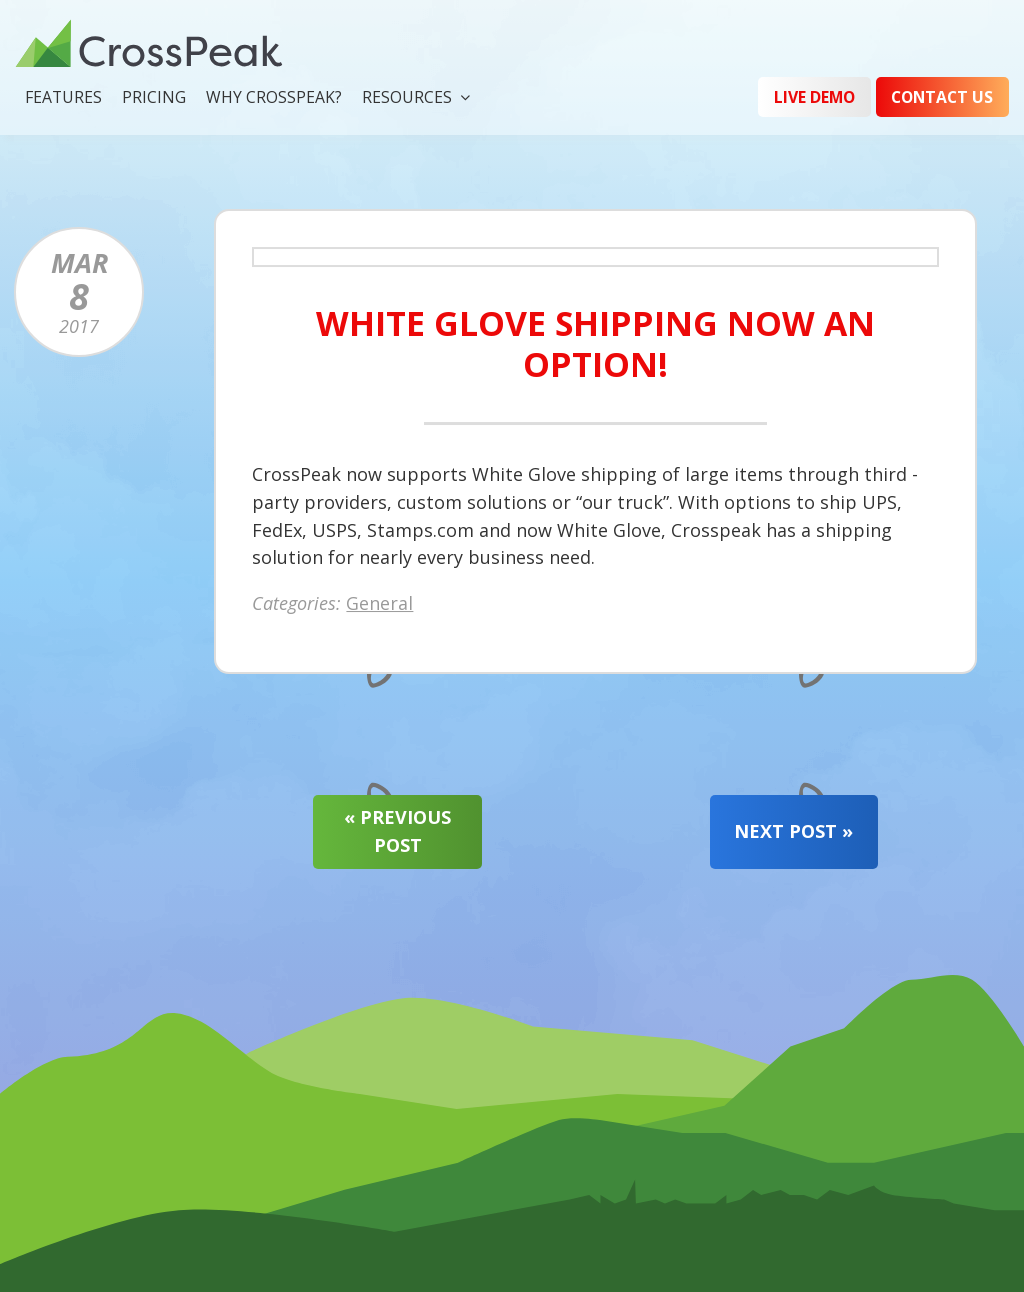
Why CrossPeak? (274, 97)
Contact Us (942, 97)
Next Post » (793, 831)
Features (63, 97)
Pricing (154, 97)
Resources (407, 97)
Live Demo (814, 97)
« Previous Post (397, 831)
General (379, 605)
